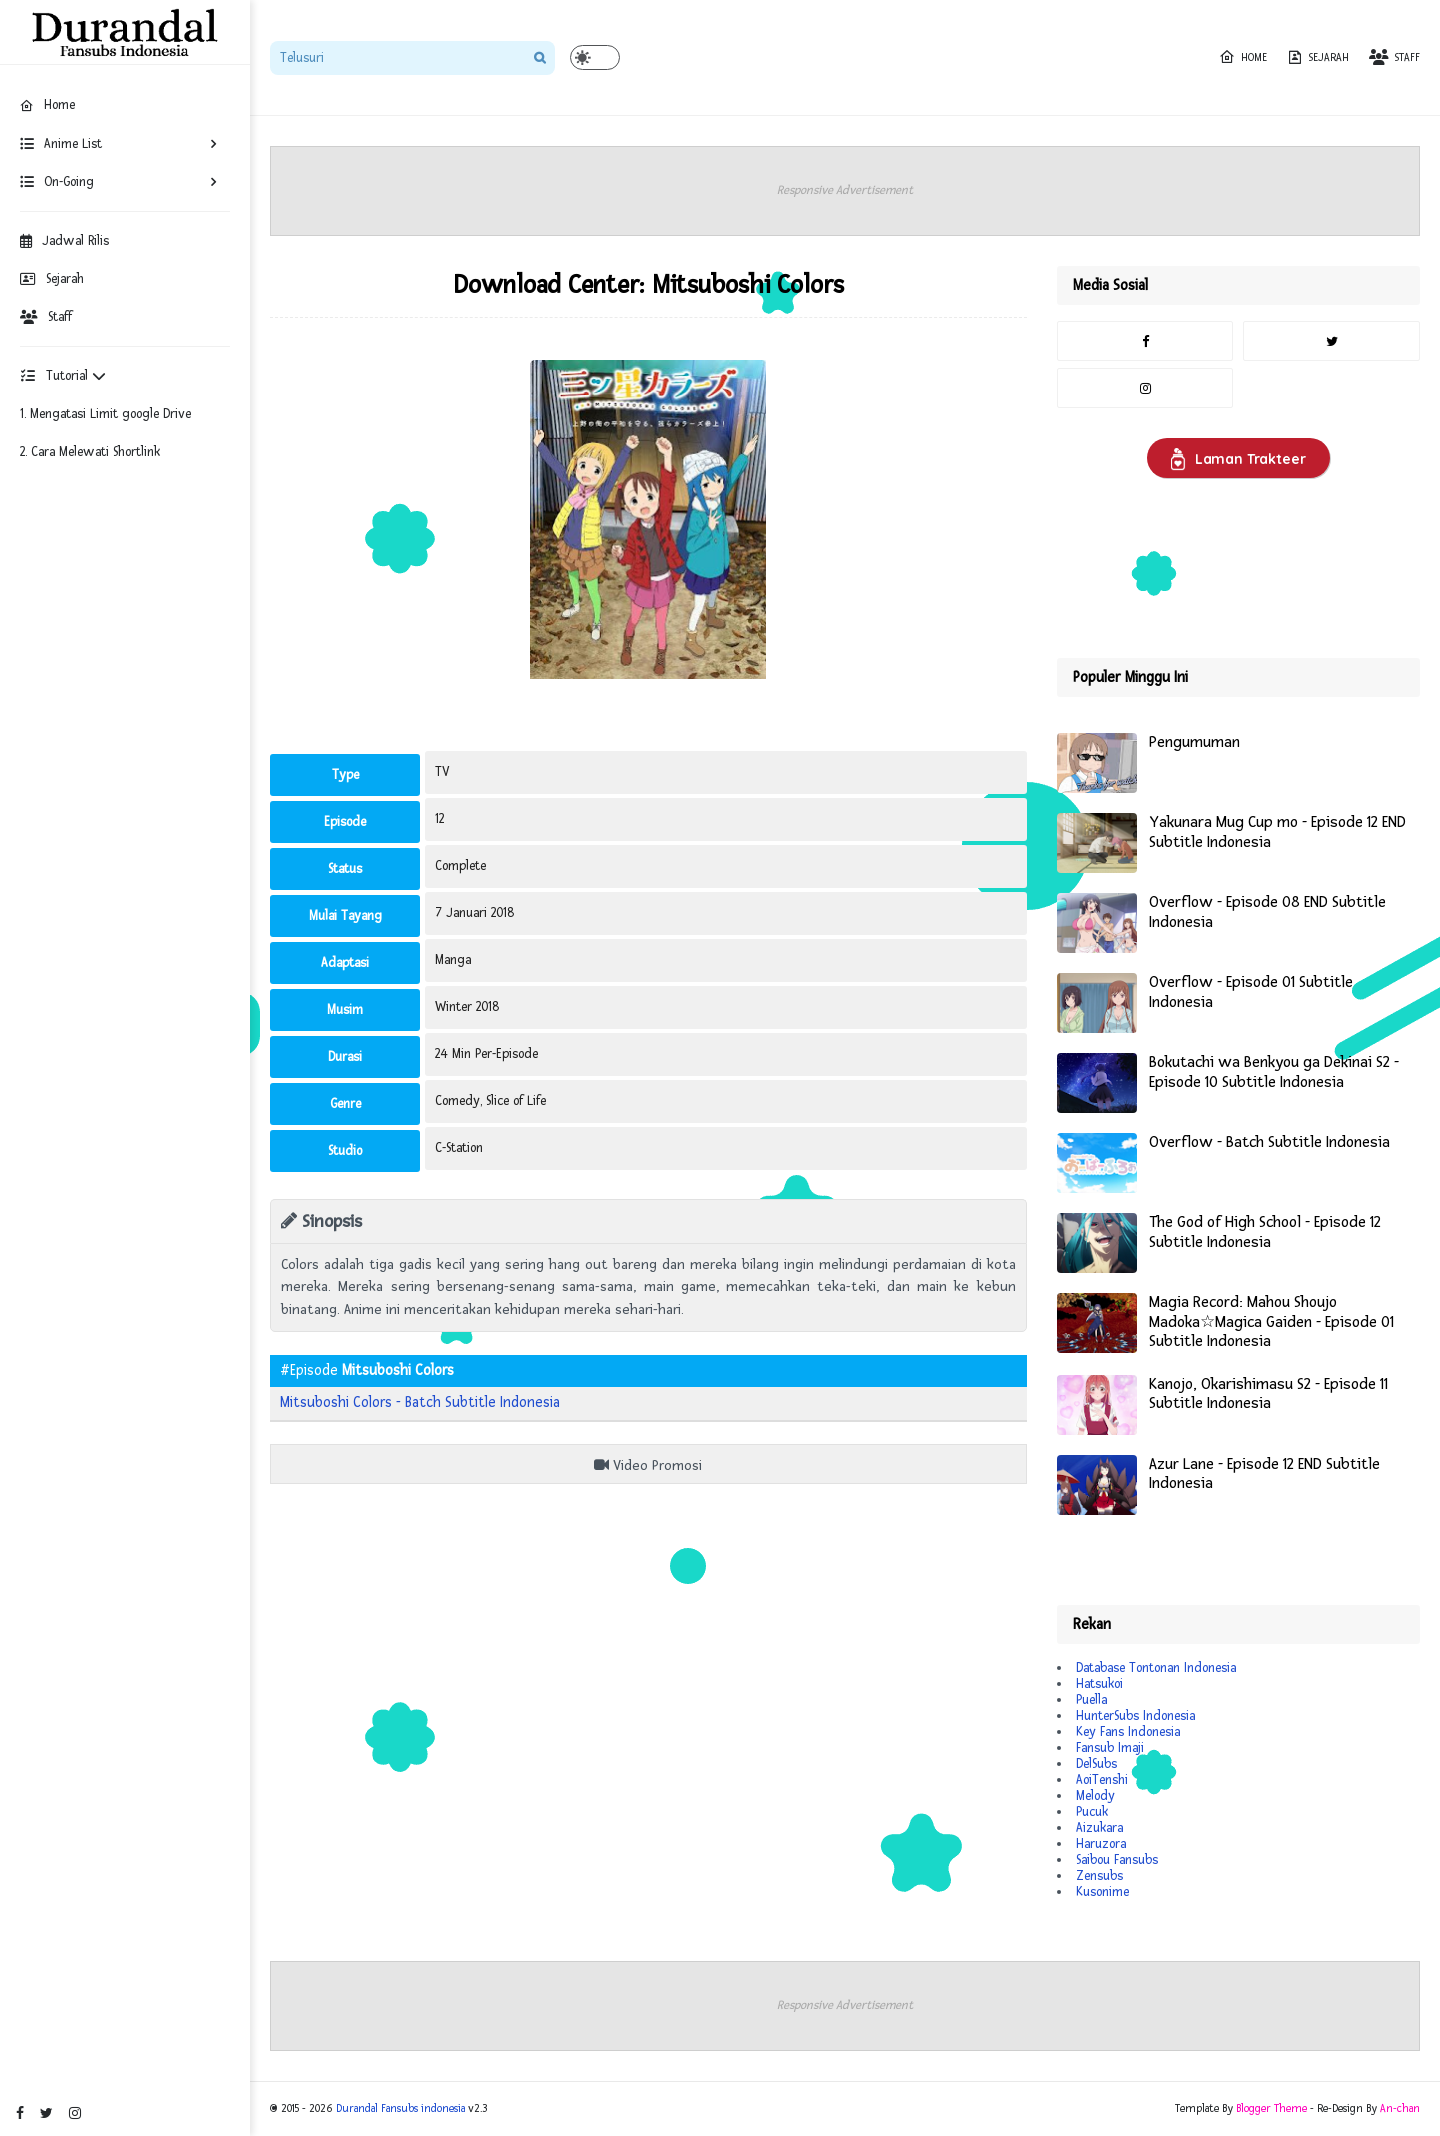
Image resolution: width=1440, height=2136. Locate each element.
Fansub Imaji (1110, 1748)
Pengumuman (1194, 742)
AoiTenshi (1102, 1780)
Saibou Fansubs (1117, 1860)
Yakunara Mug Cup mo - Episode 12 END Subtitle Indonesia (1277, 832)
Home (1243, 57)
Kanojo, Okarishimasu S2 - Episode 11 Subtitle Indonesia (1268, 1394)
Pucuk (1092, 1812)
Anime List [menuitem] (61, 144)
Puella (1091, 1700)
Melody (1095, 1796)
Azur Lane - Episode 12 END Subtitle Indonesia (1264, 1474)
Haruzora (1101, 1844)
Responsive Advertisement (845, 190)
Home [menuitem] (47, 105)
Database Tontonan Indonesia (1156, 1668)
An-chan (1400, 2108)
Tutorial (63, 376)
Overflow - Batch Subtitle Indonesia (1269, 1142)
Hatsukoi (1099, 1684)
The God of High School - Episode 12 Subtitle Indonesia (1265, 1232)
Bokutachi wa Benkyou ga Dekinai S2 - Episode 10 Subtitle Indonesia (1274, 1072)
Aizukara (1099, 1828)
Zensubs (1099, 1876)
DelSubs (1096, 1764)
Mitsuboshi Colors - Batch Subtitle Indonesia (420, 1402)
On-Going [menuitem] (57, 182)
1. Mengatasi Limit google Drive (105, 414)
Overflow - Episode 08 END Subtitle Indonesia (1267, 912)
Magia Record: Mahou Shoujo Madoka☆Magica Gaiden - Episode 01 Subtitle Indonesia (1271, 1322)
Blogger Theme (1271, 2108)
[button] (595, 57)
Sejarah (52, 279)
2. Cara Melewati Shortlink (90, 452)
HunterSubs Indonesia (1135, 1716)
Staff (46, 317)
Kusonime (1102, 1892)
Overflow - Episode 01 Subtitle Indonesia (1251, 992)
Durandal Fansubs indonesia (400, 2108)
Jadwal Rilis (64, 241)
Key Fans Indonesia (1128, 1732)
